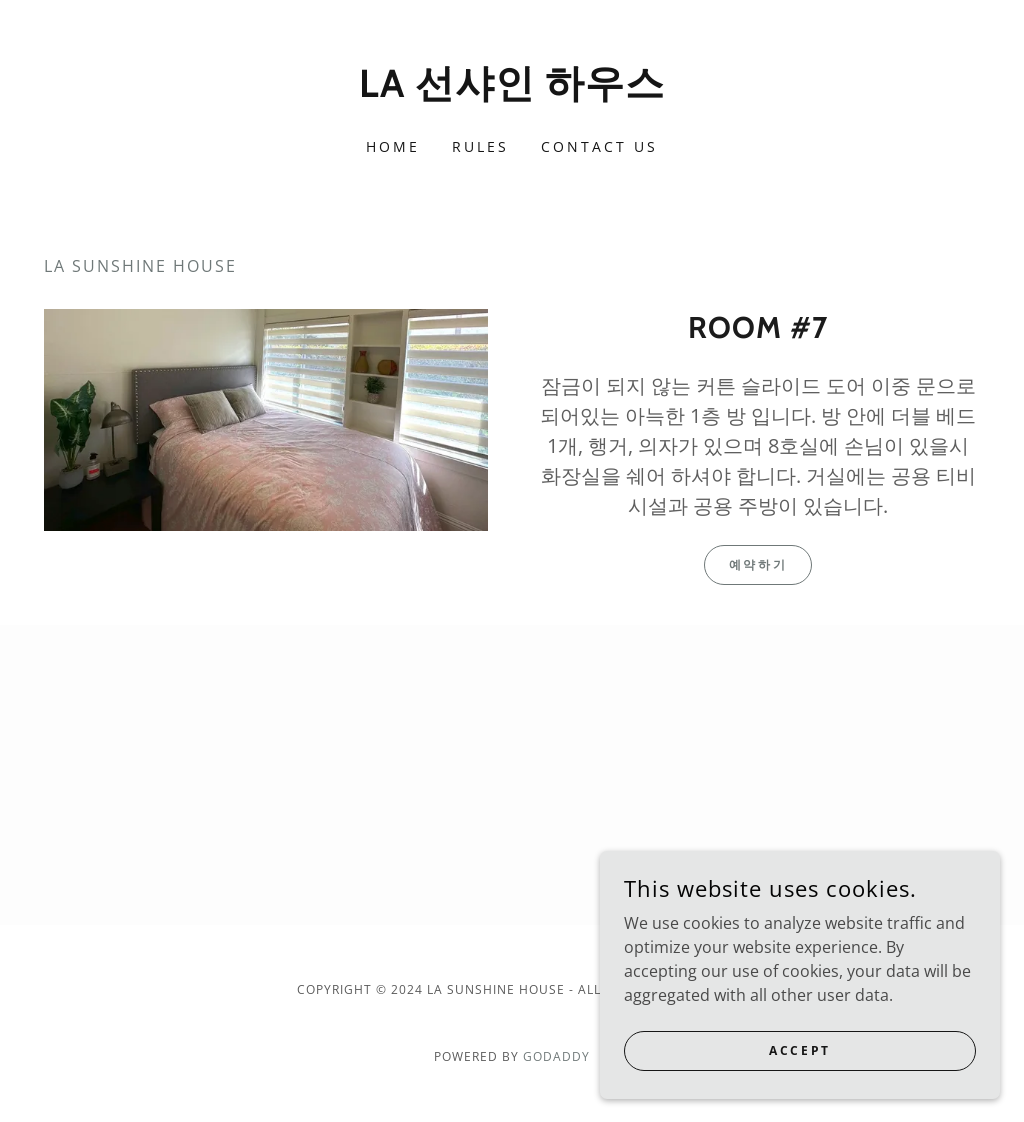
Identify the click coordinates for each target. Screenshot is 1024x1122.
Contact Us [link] (599, 146)
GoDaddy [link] (556, 1056)
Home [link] (393, 146)
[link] (512, 91)
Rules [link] (480, 146)
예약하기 (758, 564)
